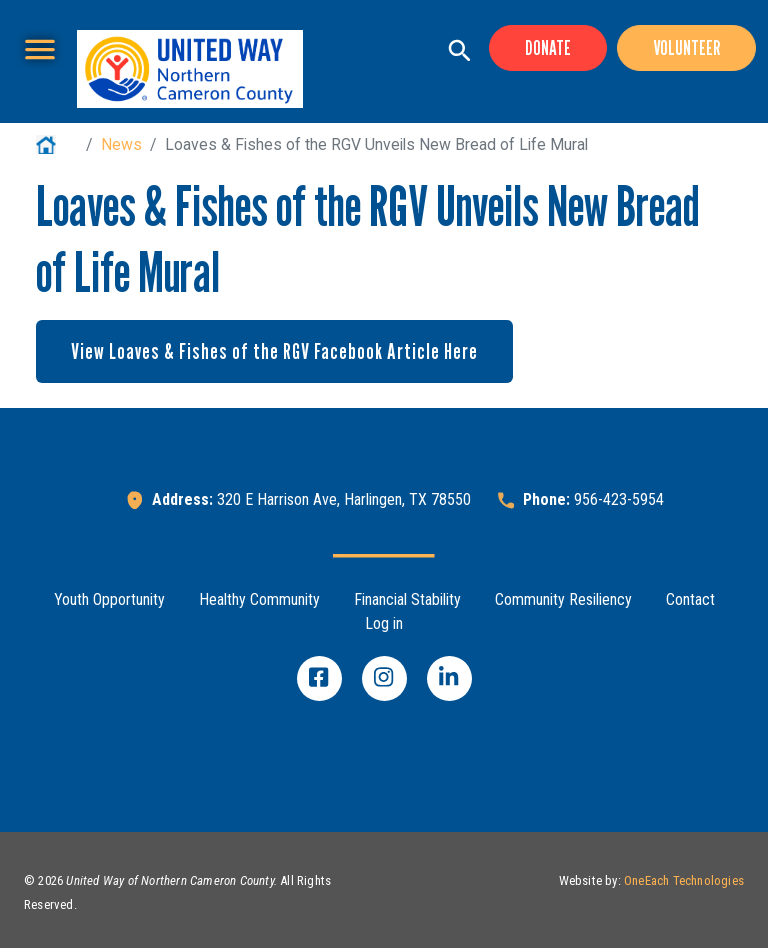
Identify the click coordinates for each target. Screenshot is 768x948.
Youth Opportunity (109, 599)
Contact (690, 599)
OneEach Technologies (684, 880)
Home (57, 144)
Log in (384, 623)
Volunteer (686, 48)
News (121, 144)
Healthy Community (259, 599)
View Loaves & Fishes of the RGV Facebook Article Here (274, 351)
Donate (548, 48)
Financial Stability (407, 599)
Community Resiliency (563, 599)
